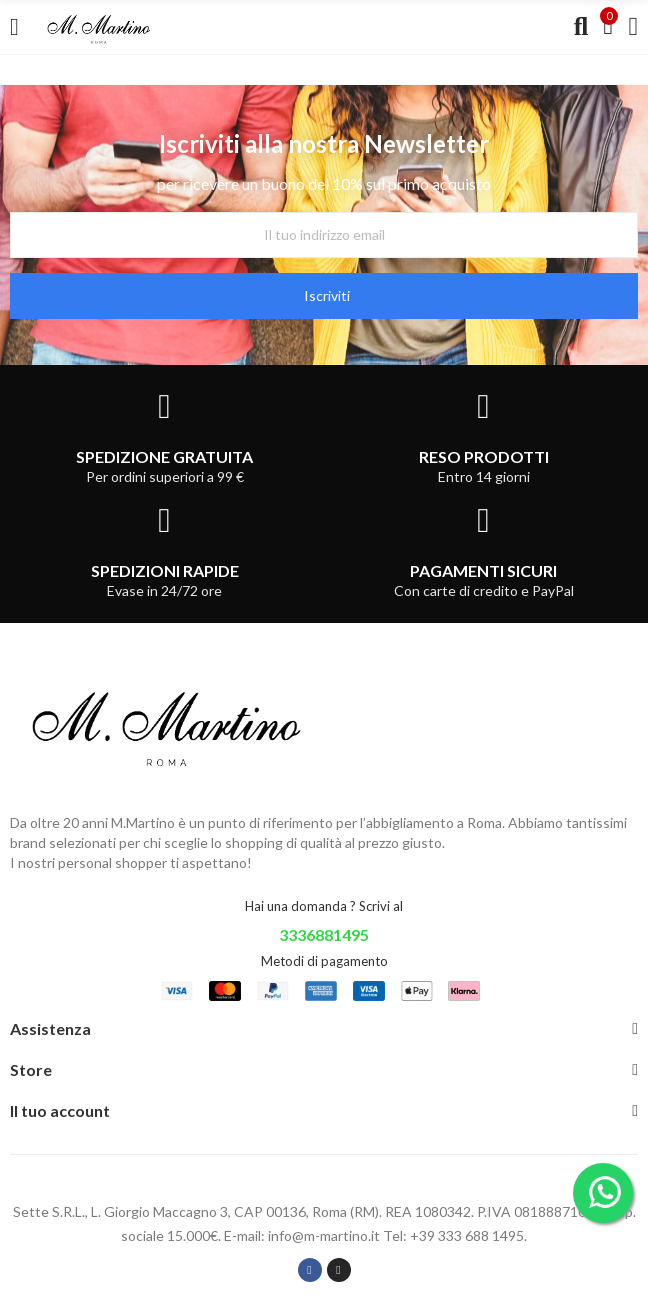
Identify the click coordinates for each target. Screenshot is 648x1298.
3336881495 (324, 934)
